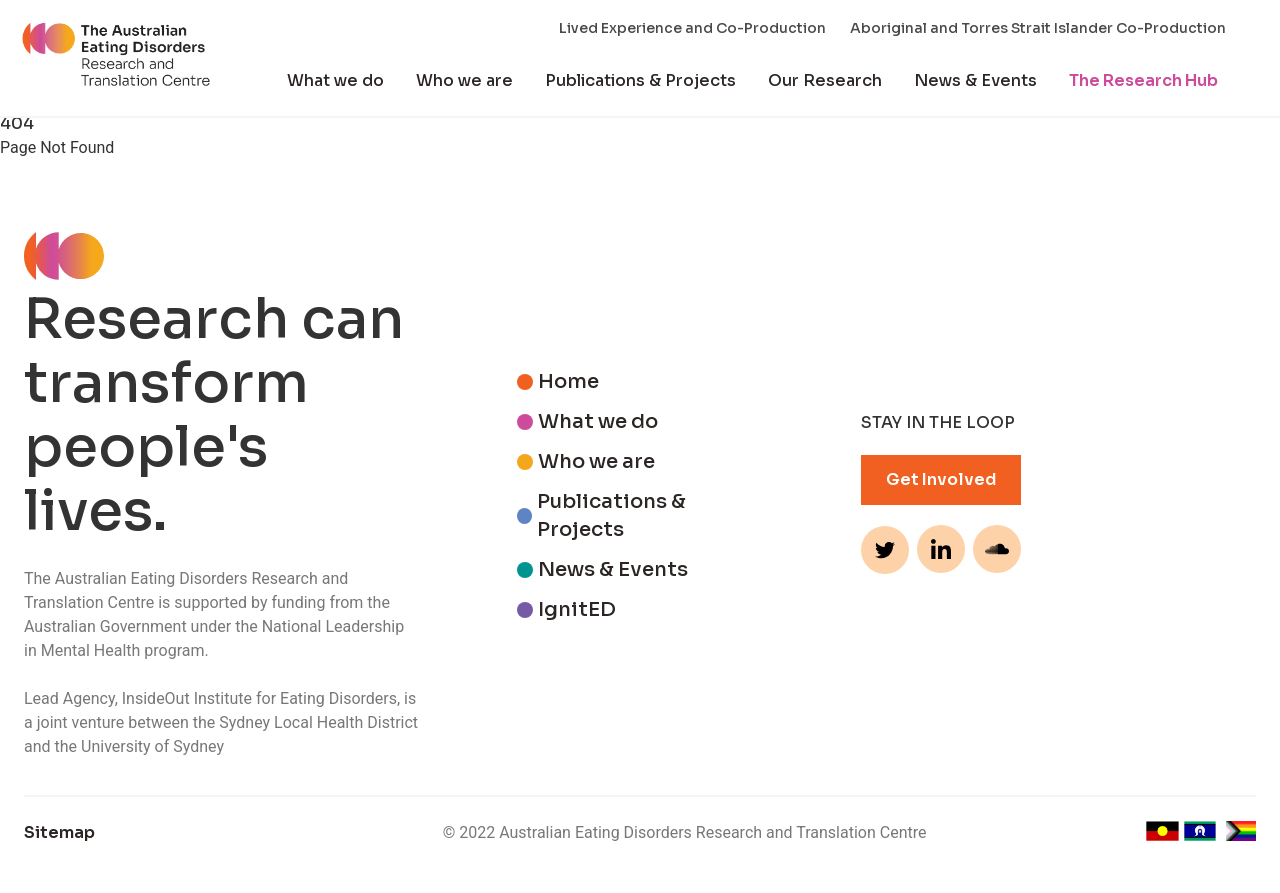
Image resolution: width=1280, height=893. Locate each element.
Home (568, 381)
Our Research (825, 80)
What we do (335, 80)
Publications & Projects (640, 80)
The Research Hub (1143, 80)
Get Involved (941, 479)
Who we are (464, 80)
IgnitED (577, 609)
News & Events (975, 80)
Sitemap (59, 832)
